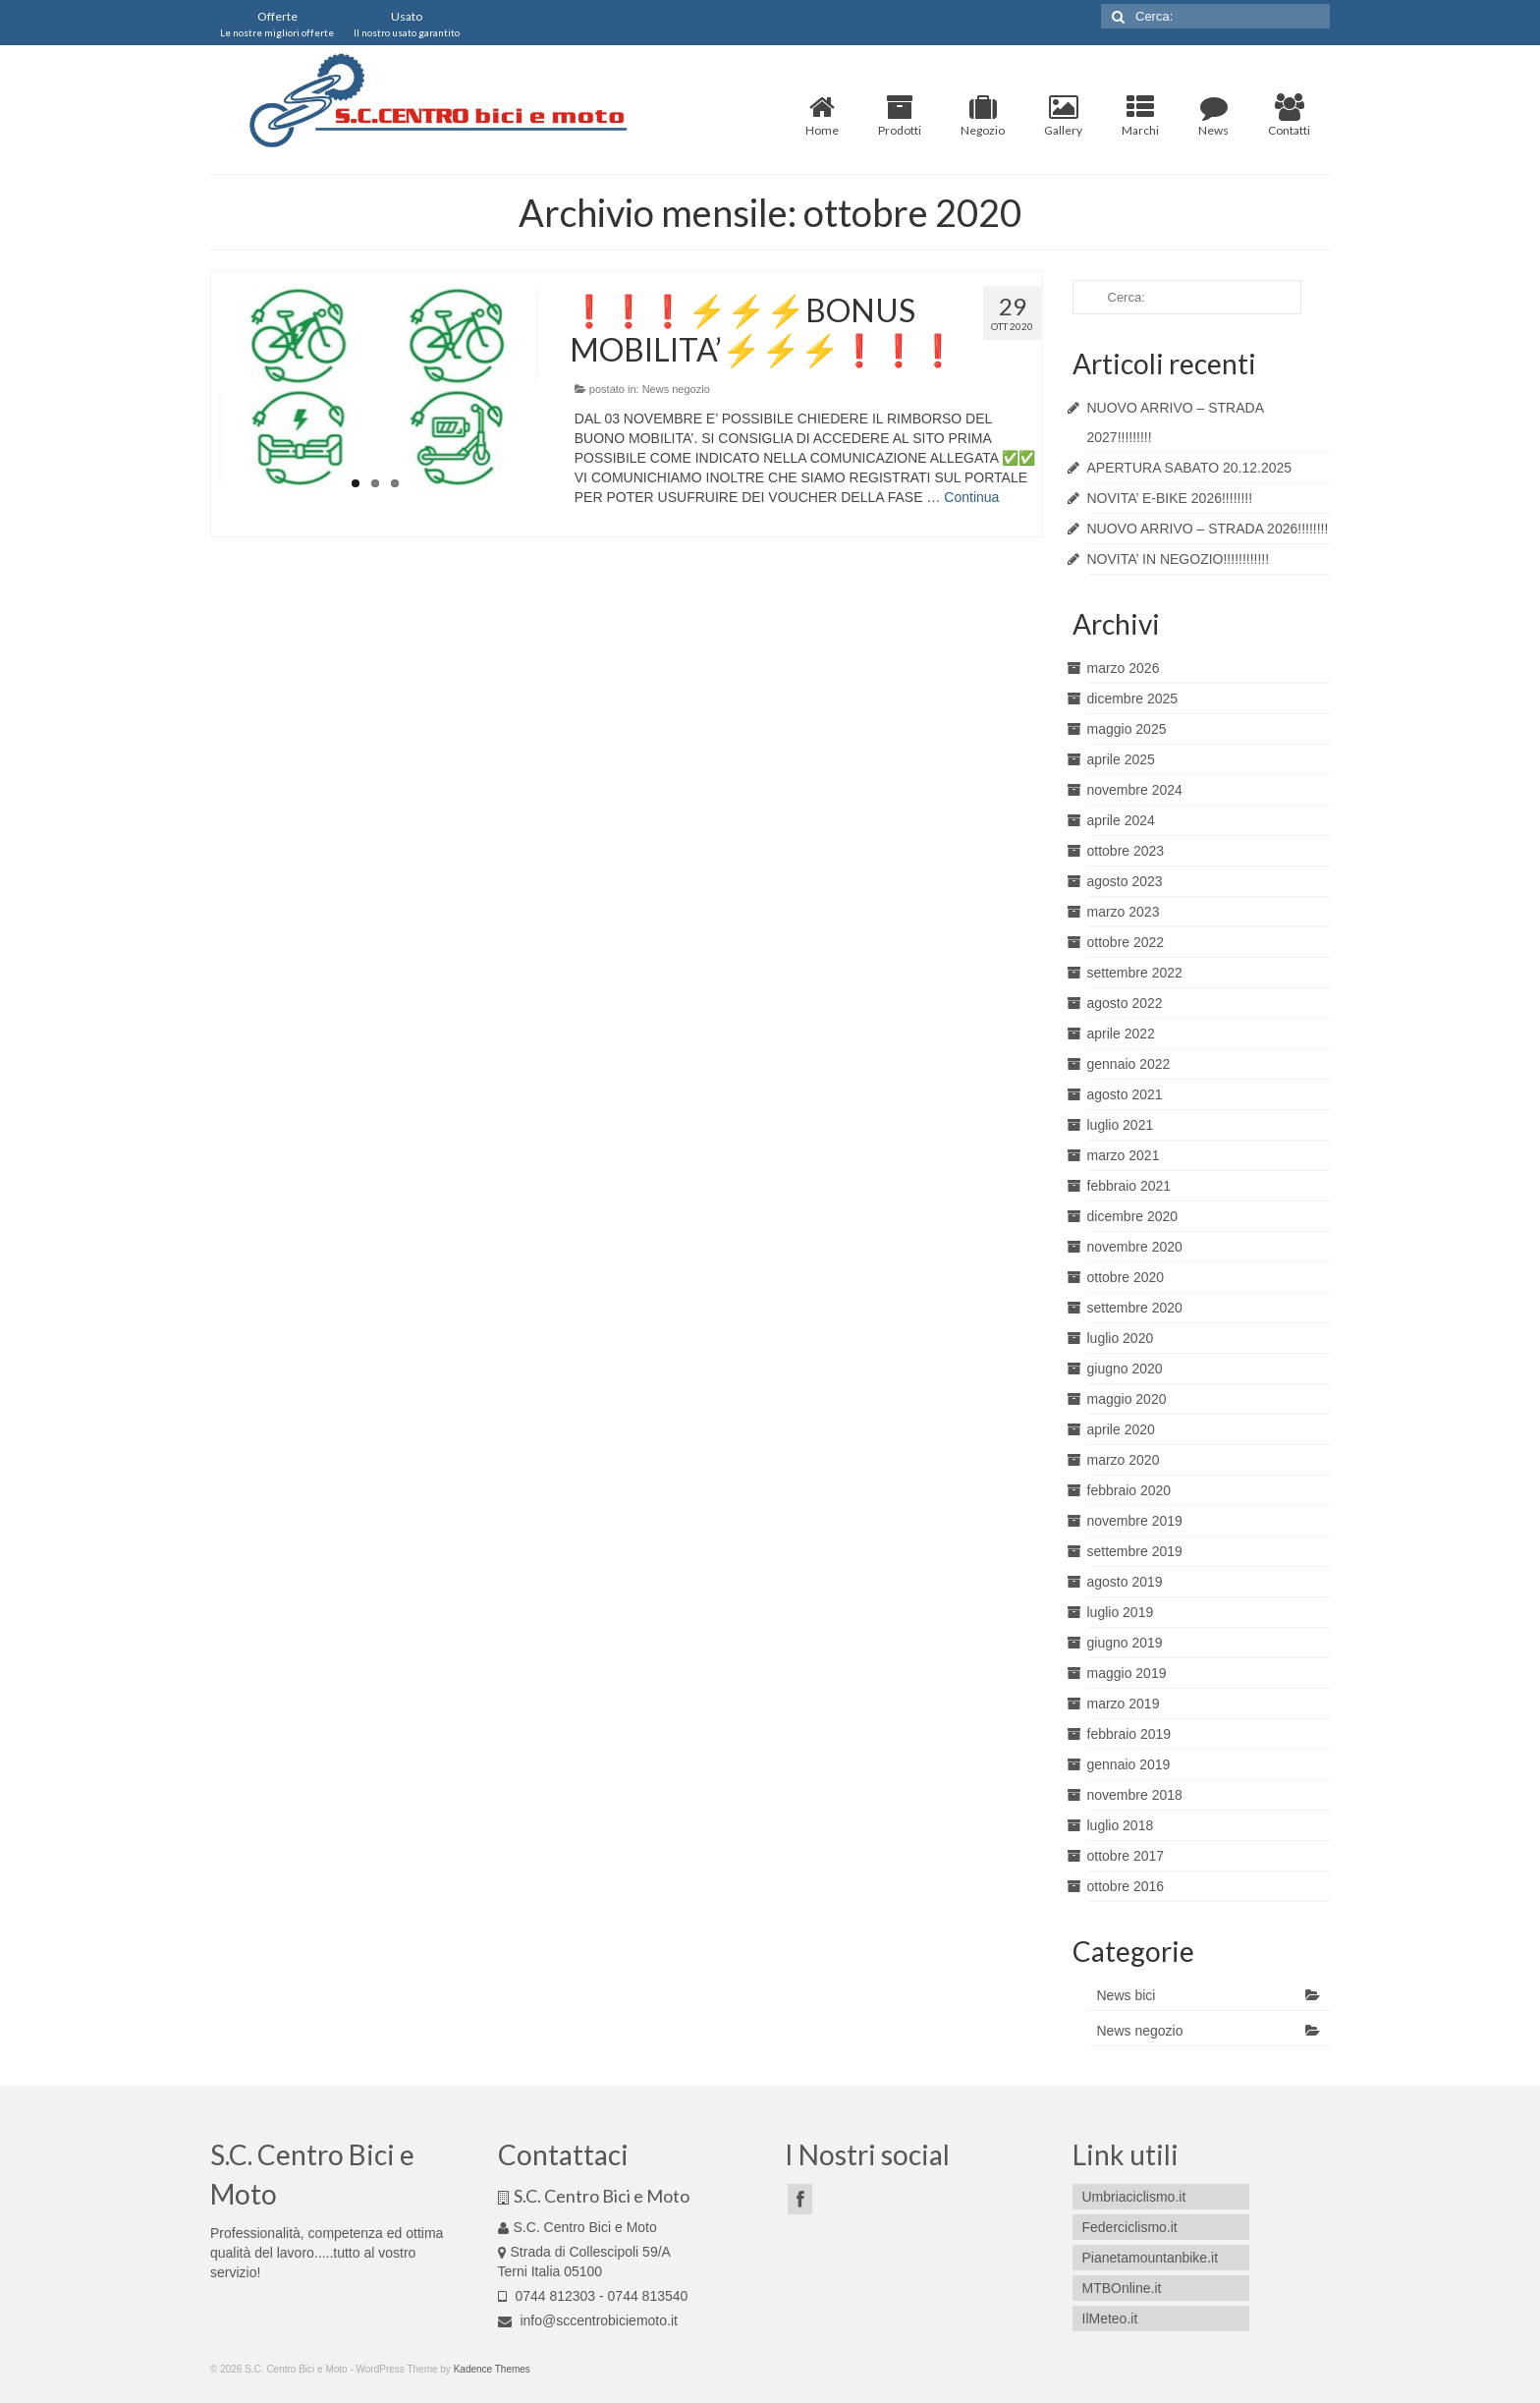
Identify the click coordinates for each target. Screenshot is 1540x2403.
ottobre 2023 (1126, 851)
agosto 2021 (1125, 1094)
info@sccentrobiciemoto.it (588, 2320)
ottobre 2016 (1126, 1886)
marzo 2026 (1123, 668)
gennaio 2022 (1129, 1064)
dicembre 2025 (1133, 698)
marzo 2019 (1123, 1703)
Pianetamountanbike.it (1150, 2257)
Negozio (983, 116)
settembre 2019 (1134, 1551)
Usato (407, 23)
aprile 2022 (1121, 1033)
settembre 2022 (1134, 972)
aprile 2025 (1121, 759)
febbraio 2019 (1129, 1734)
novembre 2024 (1134, 790)
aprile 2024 (1121, 820)
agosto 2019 (1125, 1582)
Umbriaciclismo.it (1134, 2197)
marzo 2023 (1123, 912)
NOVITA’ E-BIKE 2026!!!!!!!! (1170, 498)
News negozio (676, 389)
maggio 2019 (1127, 1673)
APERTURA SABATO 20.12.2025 (1189, 467)
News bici (1126, 1995)
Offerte (277, 23)
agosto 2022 (1125, 1003)
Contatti (1289, 116)
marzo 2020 (1123, 1460)
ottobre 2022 (1126, 942)
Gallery (1063, 116)
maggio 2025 (1127, 729)
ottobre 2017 (1126, 1856)
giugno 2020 (1125, 1368)
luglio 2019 (1120, 1612)
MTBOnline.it (1122, 2288)
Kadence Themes (492, 2369)
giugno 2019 (1125, 1642)
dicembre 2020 (1133, 1216)
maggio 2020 (1127, 1399)
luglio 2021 (1120, 1125)
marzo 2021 (1123, 1155)
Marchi (1140, 116)
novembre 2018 (1134, 1795)
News (1213, 116)
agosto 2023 (1125, 881)
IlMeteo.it (1110, 2318)
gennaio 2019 (1129, 1764)
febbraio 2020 (1129, 1490)
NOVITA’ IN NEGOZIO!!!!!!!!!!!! (1178, 559)
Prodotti (899, 116)
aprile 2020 (1121, 1429)
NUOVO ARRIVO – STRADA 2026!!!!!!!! (1208, 528)
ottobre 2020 (1126, 1277)
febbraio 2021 (1129, 1186)
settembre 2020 (1134, 1307)
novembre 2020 (1134, 1247)
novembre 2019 (1134, 1521)
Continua (971, 497)
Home (822, 116)
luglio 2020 (1120, 1338)
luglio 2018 (1120, 1825)
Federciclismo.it (1130, 2227)
